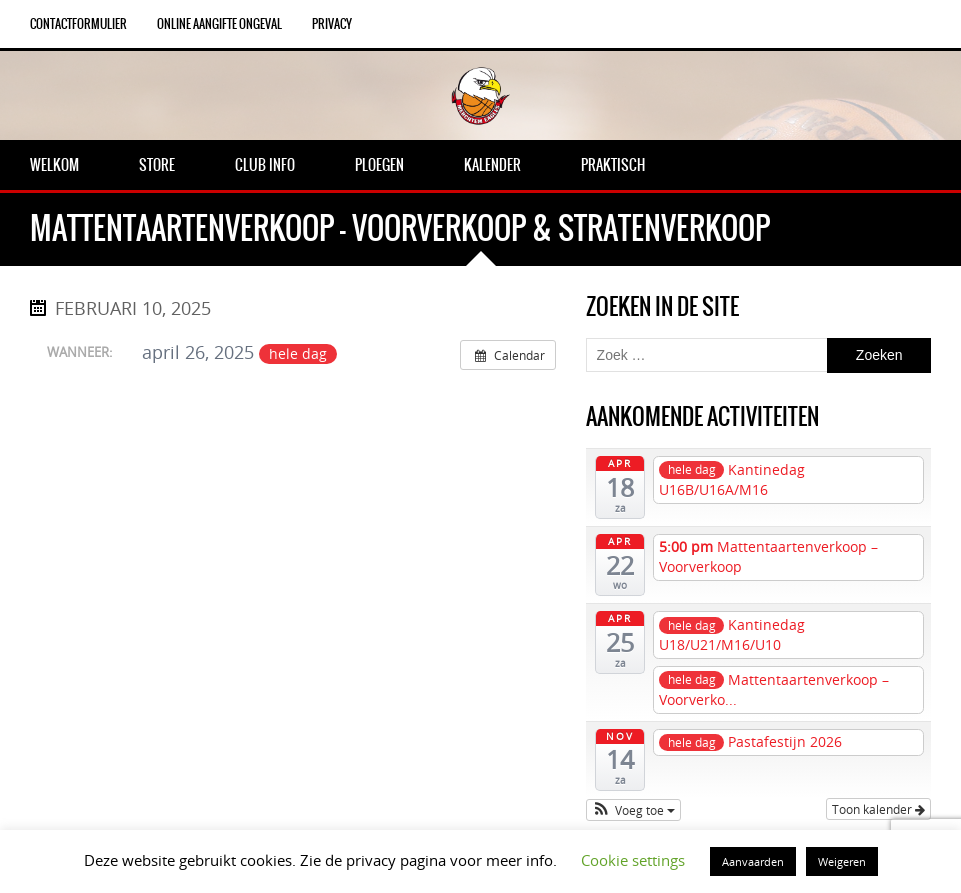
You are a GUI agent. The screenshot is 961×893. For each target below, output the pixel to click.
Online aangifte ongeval (219, 24)
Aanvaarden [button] (753, 861)
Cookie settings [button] (633, 860)
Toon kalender (878, 809)
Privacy (332, 24)
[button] (634, 810)
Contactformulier (78, 24)
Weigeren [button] (842, 861)
